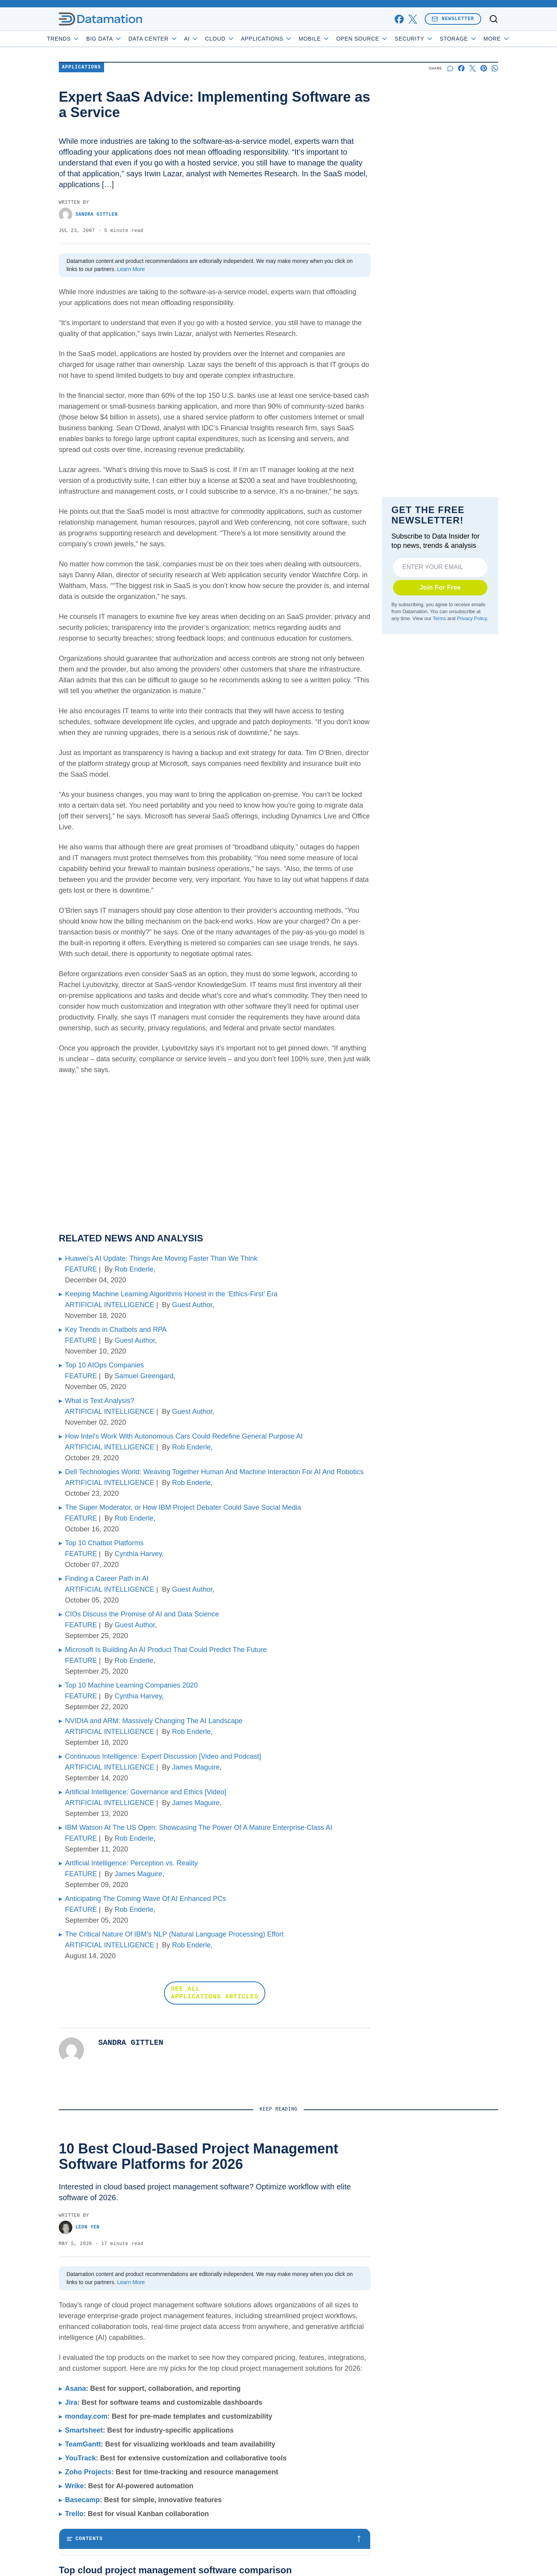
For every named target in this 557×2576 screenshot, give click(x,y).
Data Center (175, 38)
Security (436, 38)
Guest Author (192, 1305)
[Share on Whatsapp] (495, 68)
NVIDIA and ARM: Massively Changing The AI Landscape (154, 1721)
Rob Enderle (133, 1269)
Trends (85, 38)
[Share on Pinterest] (483, 68)
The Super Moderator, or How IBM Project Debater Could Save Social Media (183, 1507)
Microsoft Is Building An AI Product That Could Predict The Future (166, 1650)
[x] (412, 19)
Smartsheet (84, 2430)
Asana (75, 2388)
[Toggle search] (493, 19)
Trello (74, 2514)
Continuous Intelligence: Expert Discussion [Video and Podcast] (163, 1756)
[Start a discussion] (450, 68)
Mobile (336, 38)
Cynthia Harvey (138, 1554)
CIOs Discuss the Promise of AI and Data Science (142, 1614)
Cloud (242, 38)
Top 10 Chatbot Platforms (104, 1543)
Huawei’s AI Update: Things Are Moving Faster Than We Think (161, 1258)
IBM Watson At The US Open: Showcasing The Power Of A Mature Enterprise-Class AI (198, 1827)
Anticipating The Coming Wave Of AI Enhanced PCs (145, 1899)
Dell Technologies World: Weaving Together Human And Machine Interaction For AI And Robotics (214, 1472)
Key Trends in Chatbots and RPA (116, 1329)
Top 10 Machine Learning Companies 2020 (131, 1685)
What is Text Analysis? (99, 1401)
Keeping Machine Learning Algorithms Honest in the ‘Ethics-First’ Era (171, 1294)
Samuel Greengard (143, 1376)
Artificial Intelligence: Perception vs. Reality (131, 1863)
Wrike (74, 2486)
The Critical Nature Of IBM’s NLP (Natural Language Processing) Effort (174, 1934)
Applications (288, 38)
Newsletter (453, 18)
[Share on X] (472, 68)
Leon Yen (79, 2227)
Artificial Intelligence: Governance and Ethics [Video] (145, 1792)
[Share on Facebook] (461, 68)
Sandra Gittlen (88, 214)
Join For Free (440, 587)
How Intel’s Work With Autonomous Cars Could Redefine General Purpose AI (184, 1436)
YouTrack (80, 2458)
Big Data (126, 38)
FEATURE (81, 1269)
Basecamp (82, 2500)
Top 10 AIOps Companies (104, 1365)
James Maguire (196, 1767)
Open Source (384, 38)
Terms (439, 618)
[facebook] (399, 19)
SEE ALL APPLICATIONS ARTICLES (215, 1993)
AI (213, 38)
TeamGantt (83, 2444)
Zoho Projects (88, 2472)
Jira (71, 2402)
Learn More (131, 269)
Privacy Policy (472, 618)
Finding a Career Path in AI (107, 1578)
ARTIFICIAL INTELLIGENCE (109, 1305)
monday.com (86, 2416)
